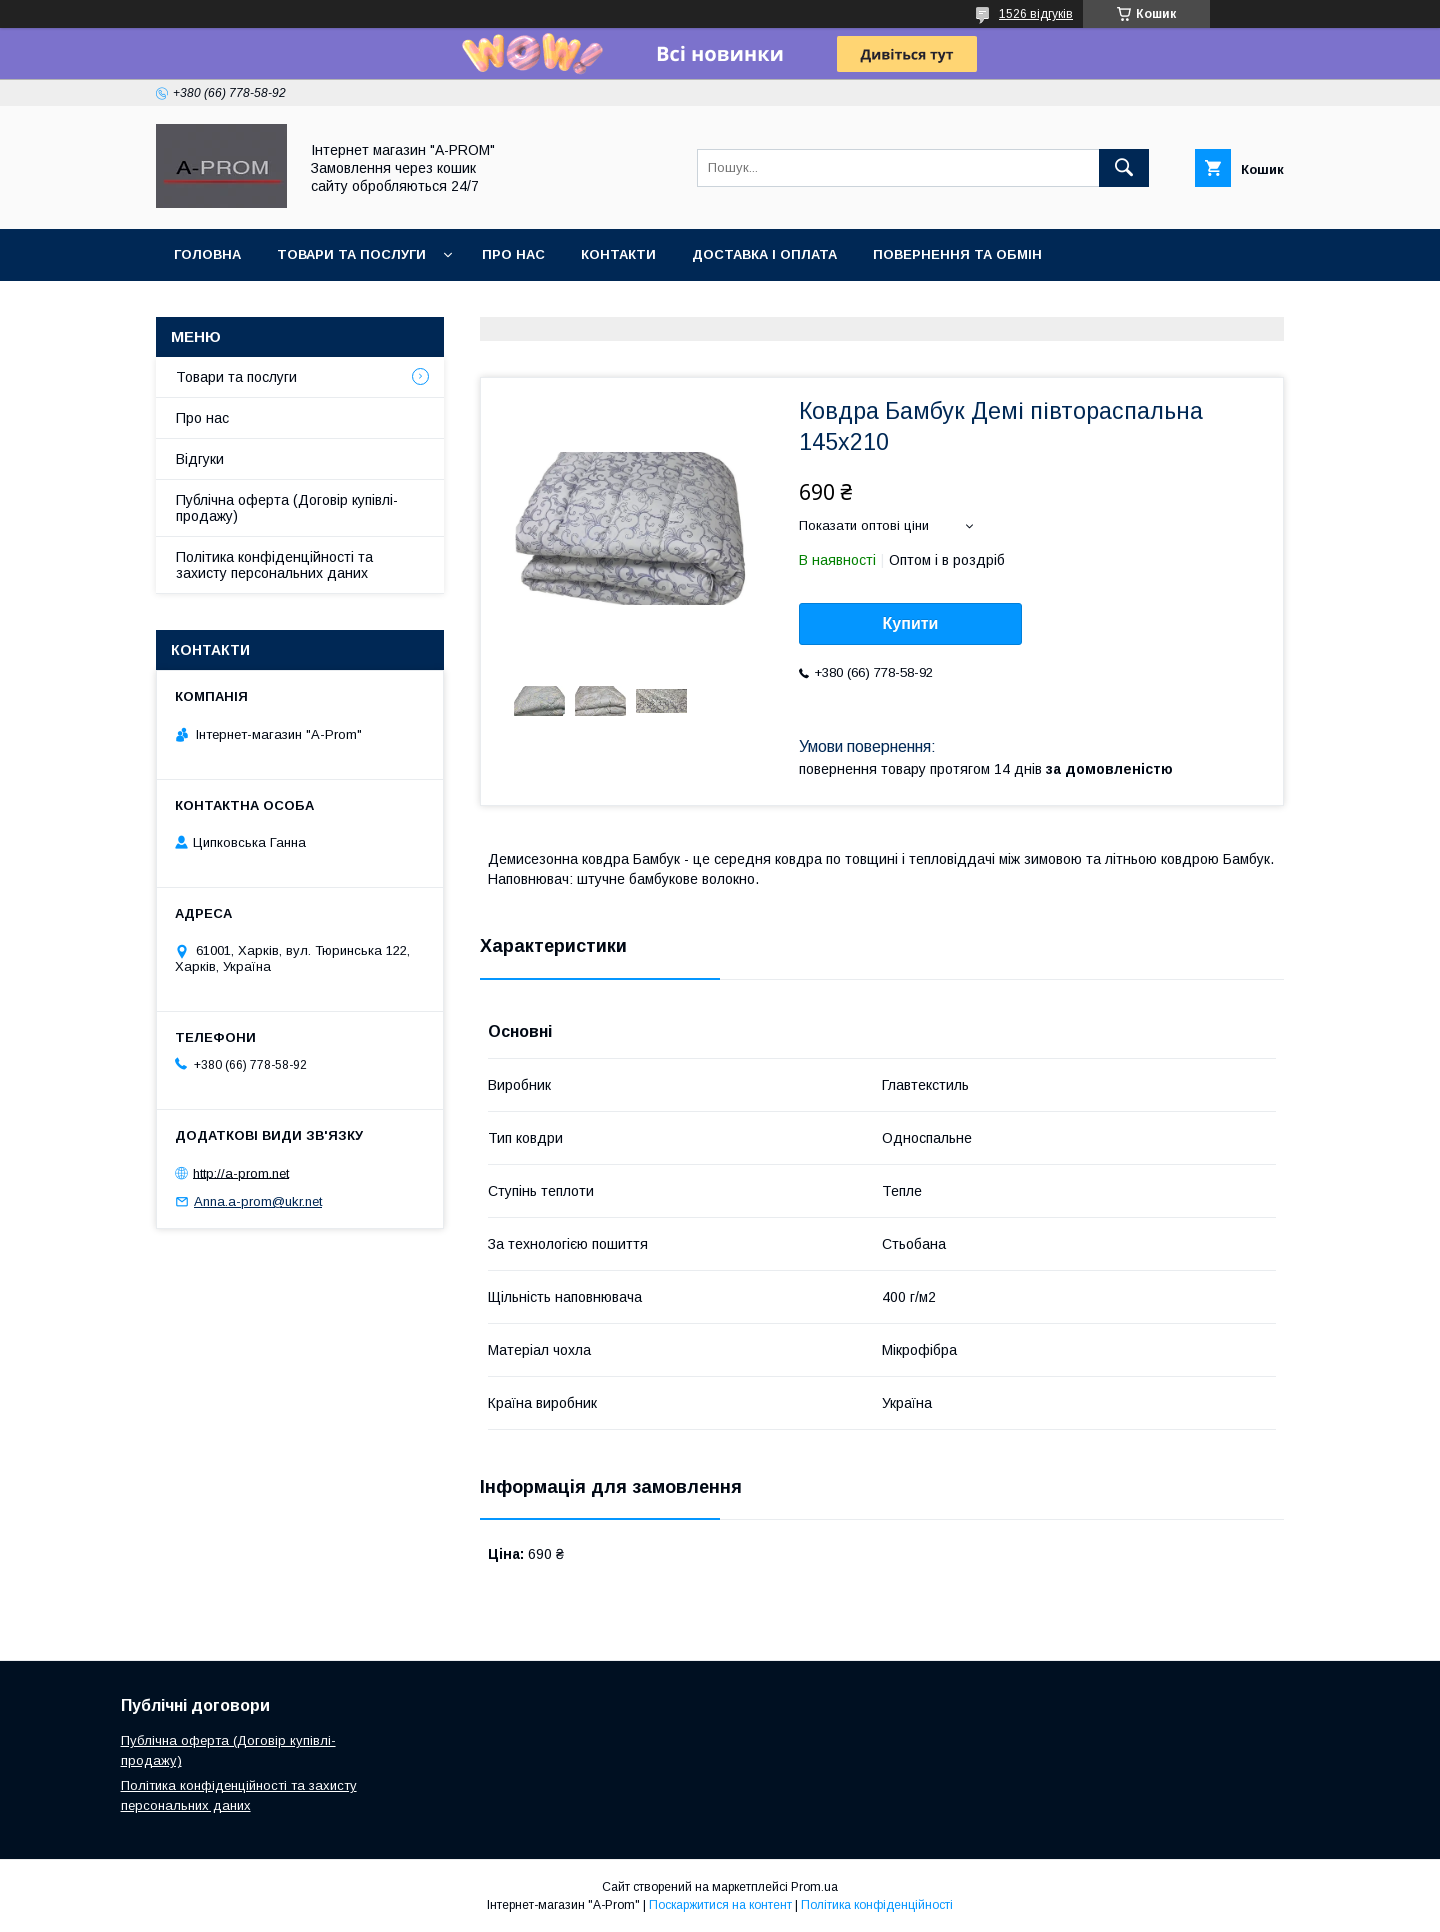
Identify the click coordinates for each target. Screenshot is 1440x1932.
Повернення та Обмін (957, 254)
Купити (911, 623)
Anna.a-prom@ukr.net (258, 1201)
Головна (207, 254)
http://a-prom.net (241, 1172)
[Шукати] (1124, 168)
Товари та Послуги (351, 254)
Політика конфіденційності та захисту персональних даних (274, 565)
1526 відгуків (1036, 14)
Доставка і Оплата (764, 254)
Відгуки (200, 459)
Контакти (618, 254)
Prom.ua (814, 1887)
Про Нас (513, 254)
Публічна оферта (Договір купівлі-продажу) (287, 508)
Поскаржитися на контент (720, 1905)
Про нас (202, 418)
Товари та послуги (236, 377)
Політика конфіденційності (877, 1905)
